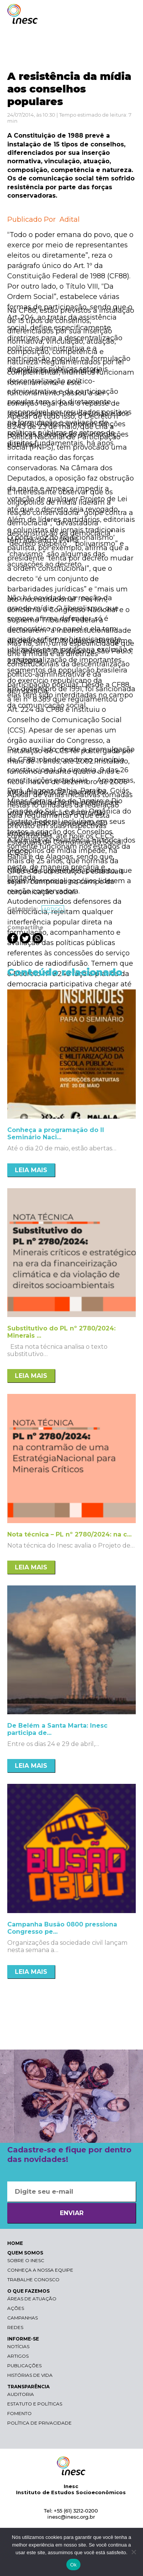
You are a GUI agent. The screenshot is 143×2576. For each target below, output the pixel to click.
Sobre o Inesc (25, 2260)
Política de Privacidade (39, 2423)
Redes (15, 2327)
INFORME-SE (23, 2339)
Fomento (19, 2413)
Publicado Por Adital (43, 219)
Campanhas (22, 2318)
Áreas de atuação (31, 2299)
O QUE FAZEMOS (28, 2291)
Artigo (52, 909)
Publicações (24, 2365)
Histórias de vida (30, 2375)
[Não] (133, 2552)
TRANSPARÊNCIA (28, 2386)
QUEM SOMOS (25, 2253)
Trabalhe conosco (33, 2279)
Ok (73, 2565)
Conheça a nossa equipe (40, 2270)
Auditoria (20, 2394)
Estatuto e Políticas (34, 2404)
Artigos (18, 2356)
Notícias (18, 2346)
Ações (15, 2308)
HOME (15, 2243)
